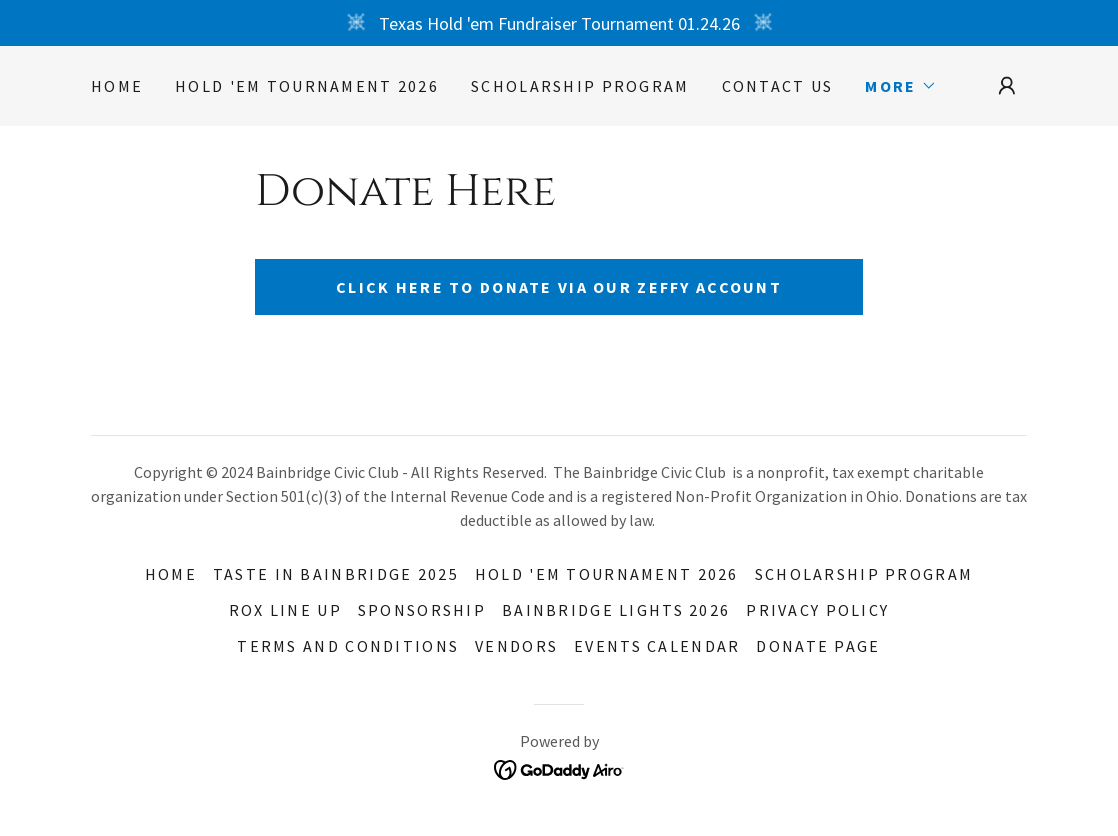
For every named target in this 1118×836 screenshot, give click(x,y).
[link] (559, 768)
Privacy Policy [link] (817, 610)
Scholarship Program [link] (580, 86)
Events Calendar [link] (657, 646)
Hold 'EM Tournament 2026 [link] (307, 86)
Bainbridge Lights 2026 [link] (616, 610)
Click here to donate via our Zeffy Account (559, 287)
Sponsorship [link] (422, 610)
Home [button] (171, 574)
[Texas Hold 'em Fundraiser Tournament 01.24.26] (559, 23)
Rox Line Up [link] (285, 610)
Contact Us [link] (778, 86)
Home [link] (117, 86)
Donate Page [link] (818, 646)
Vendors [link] (516, 646)
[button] (900, 86)
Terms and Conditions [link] (348, 646)
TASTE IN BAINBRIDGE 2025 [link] (336, 574)
